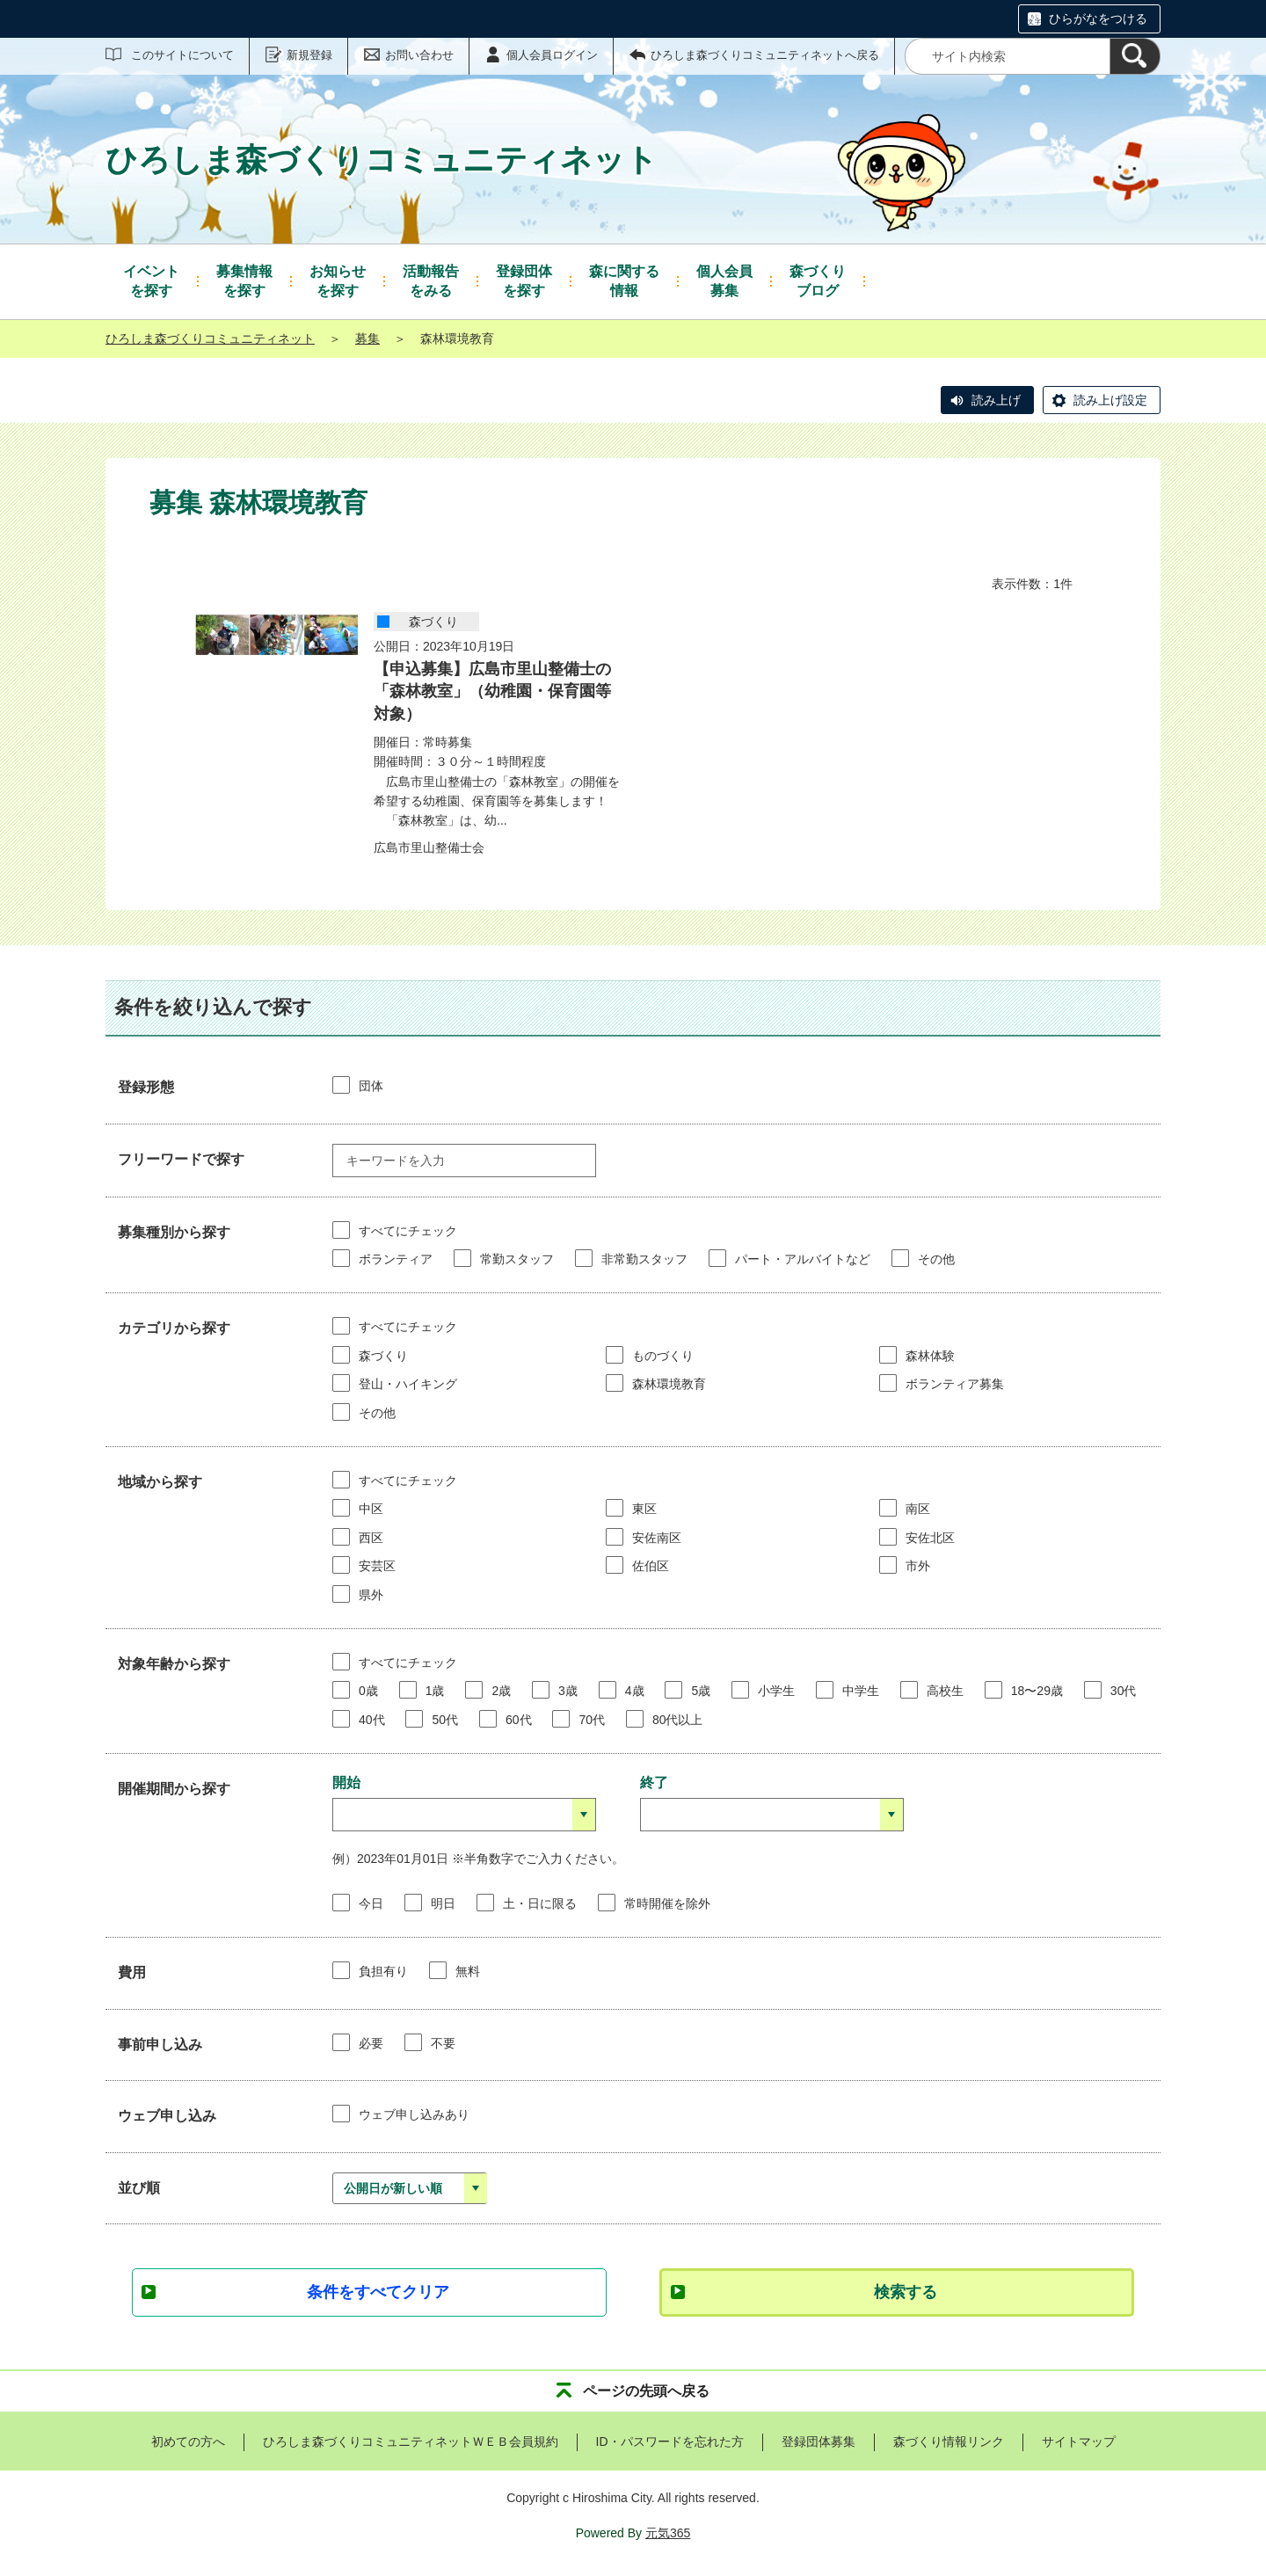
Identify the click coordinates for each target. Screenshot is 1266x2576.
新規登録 (309, 55)
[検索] (1135, 56)
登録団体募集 (818, 2441)
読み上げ (996, 400)
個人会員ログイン (552, 55)
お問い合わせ (419, 55)
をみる (431, 280)
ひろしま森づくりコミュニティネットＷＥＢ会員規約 (410, 2441)
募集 (724, 280)
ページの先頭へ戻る (646, 2390)
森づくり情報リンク (948, 2441)
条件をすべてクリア (378, 2292)
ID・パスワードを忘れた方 (670, 2441)
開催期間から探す (174, 1788)
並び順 (139, 2187)
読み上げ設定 (1110, 400)
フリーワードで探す (181, 1159)
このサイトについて (182, 55)
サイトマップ (1079, 2441)
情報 (624, 280)
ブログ (817, 280)
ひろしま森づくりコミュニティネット (210, 338)
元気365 (667, 2533)
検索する (905, 2292)
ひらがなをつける (1098, 18)
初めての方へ (188, 2441)
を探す (151, 280)
